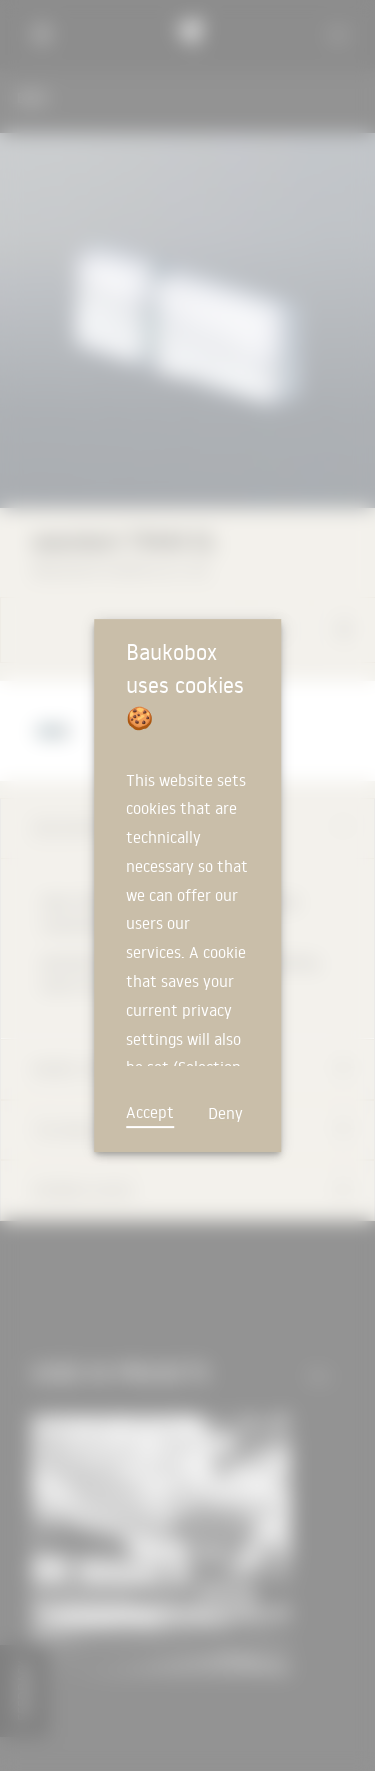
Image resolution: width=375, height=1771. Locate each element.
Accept (150, 1112)
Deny (225, 1113)
